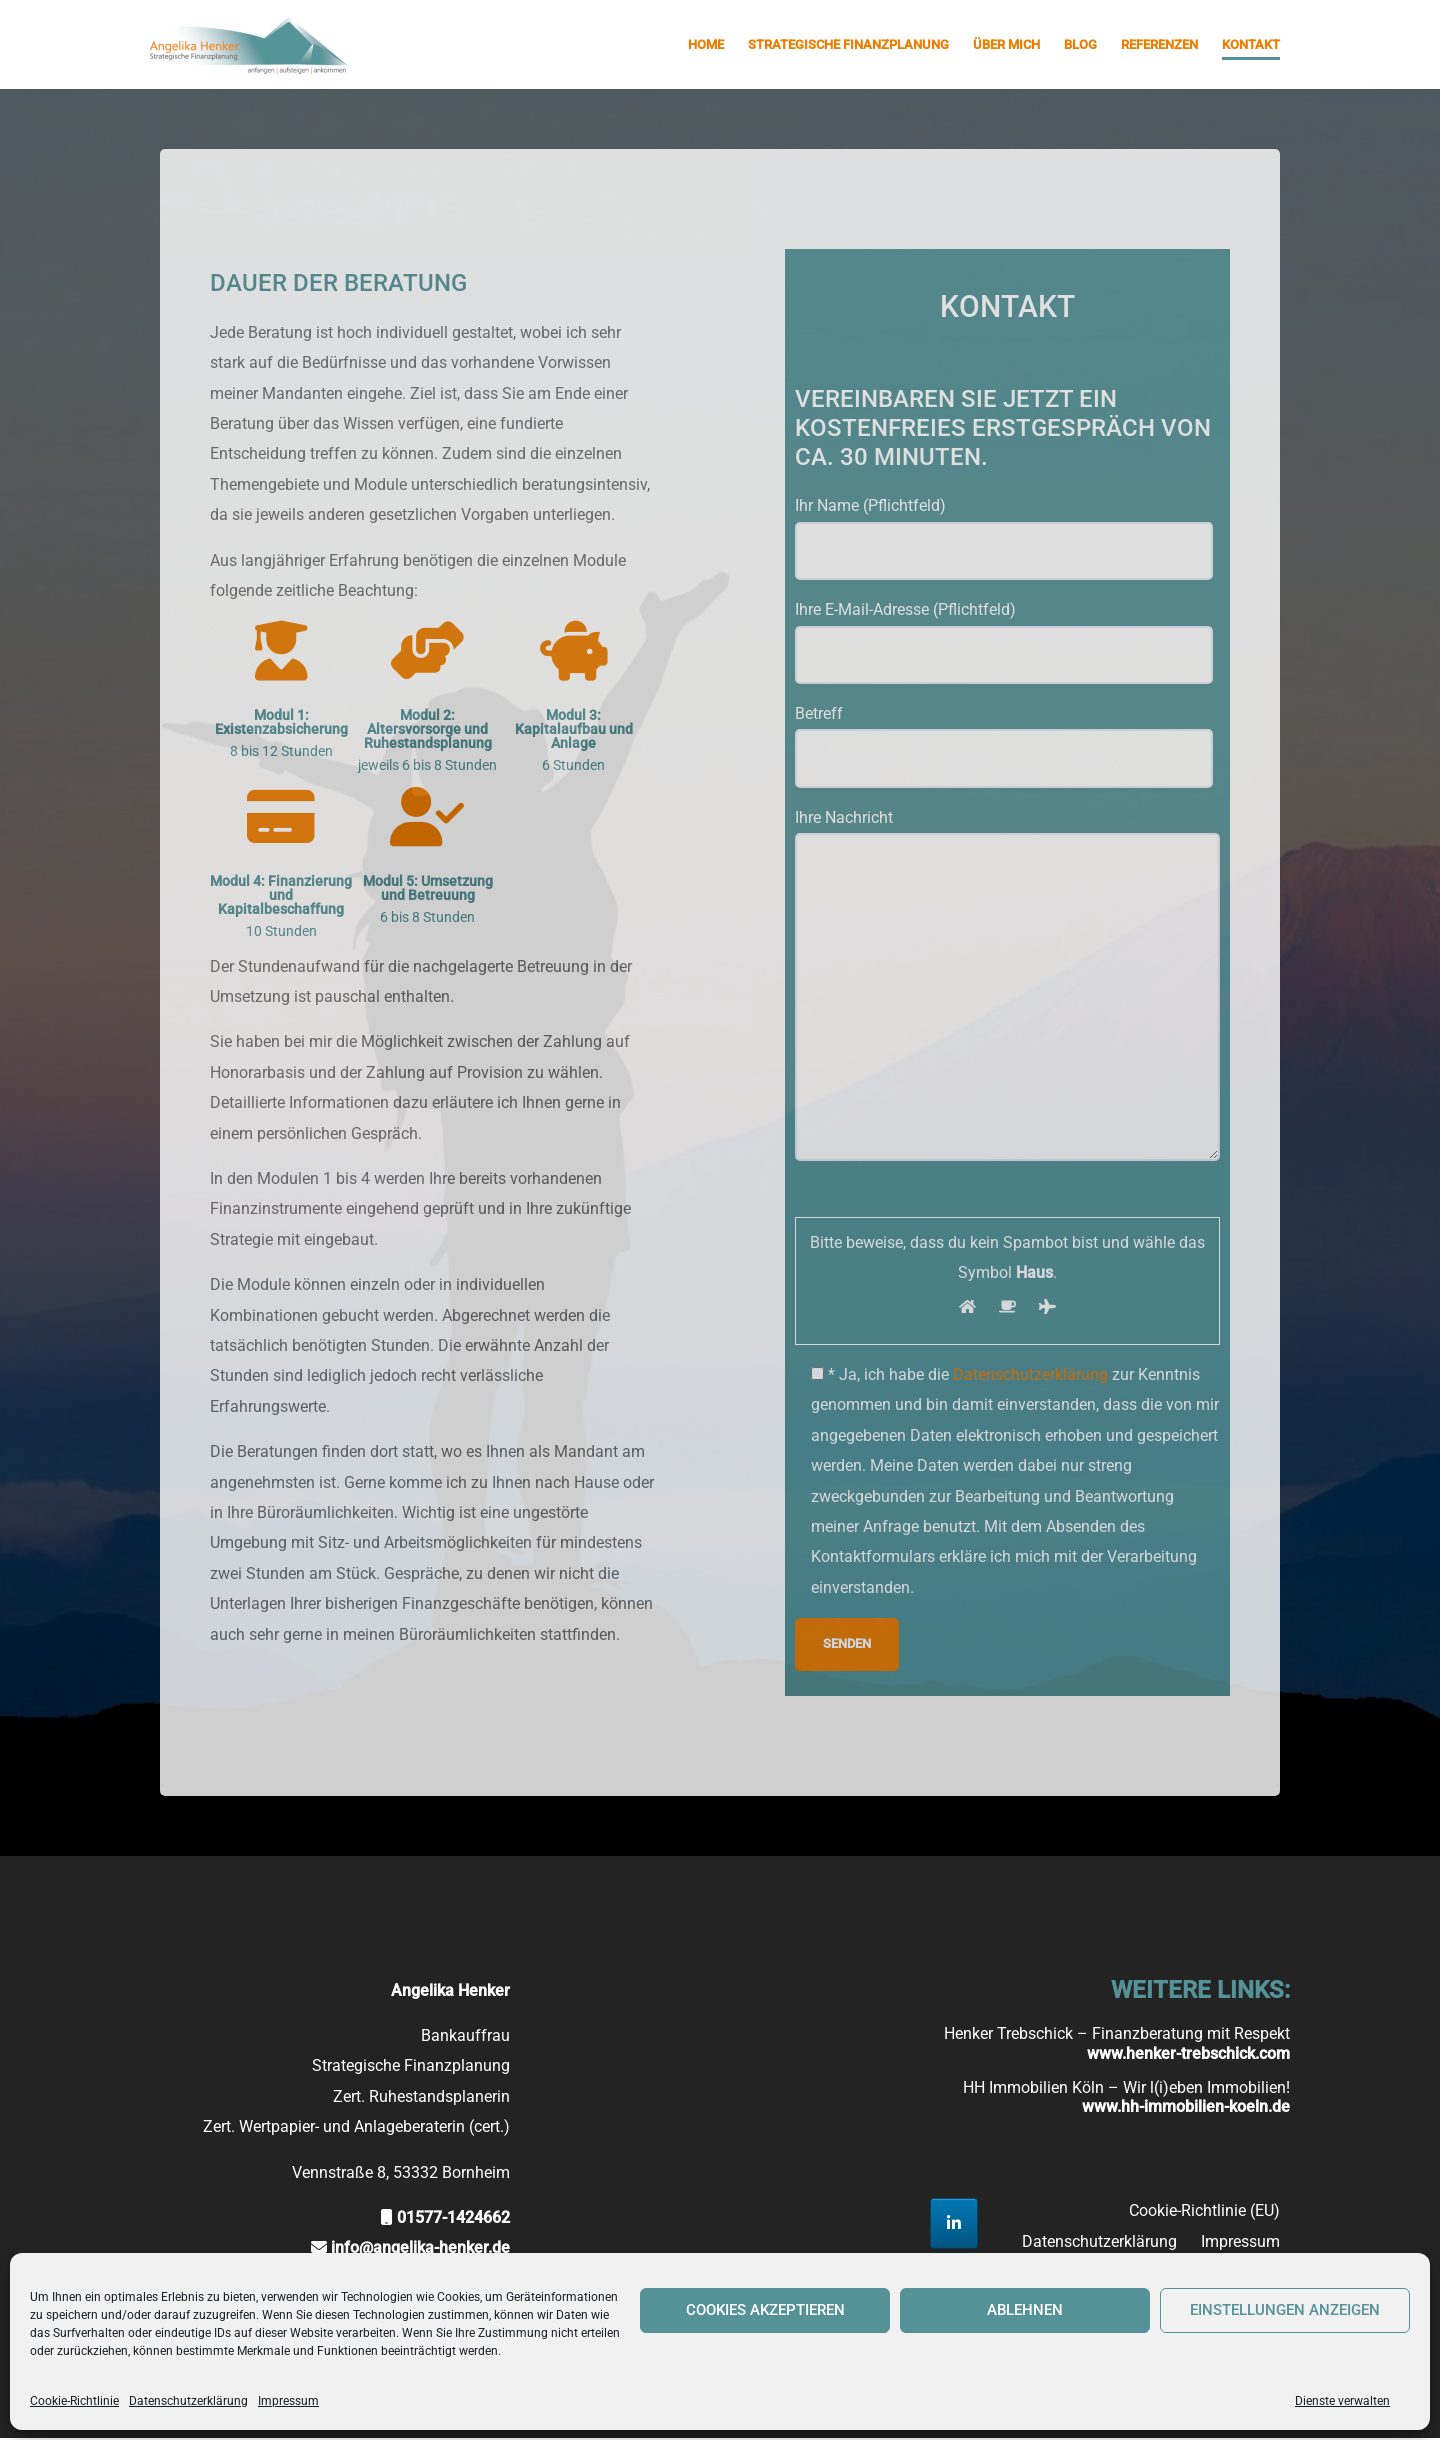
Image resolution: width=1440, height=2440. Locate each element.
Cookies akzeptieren (765, 2310)
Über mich (1006, 44)
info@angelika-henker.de (420, 2250)
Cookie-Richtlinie (74, 2401)
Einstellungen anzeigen (1285, 2310)
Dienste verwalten (1342, 2401)
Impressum (288, 2401)
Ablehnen (1025, 2310)
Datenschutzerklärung (188, 2401)
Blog (1080, 44)
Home (706, 44)
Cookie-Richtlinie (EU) (1204, 2212)
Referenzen (1159, 44)
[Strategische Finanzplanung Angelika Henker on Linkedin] (954, 2225)
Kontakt (1251, 44)
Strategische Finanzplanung (848, 44)
